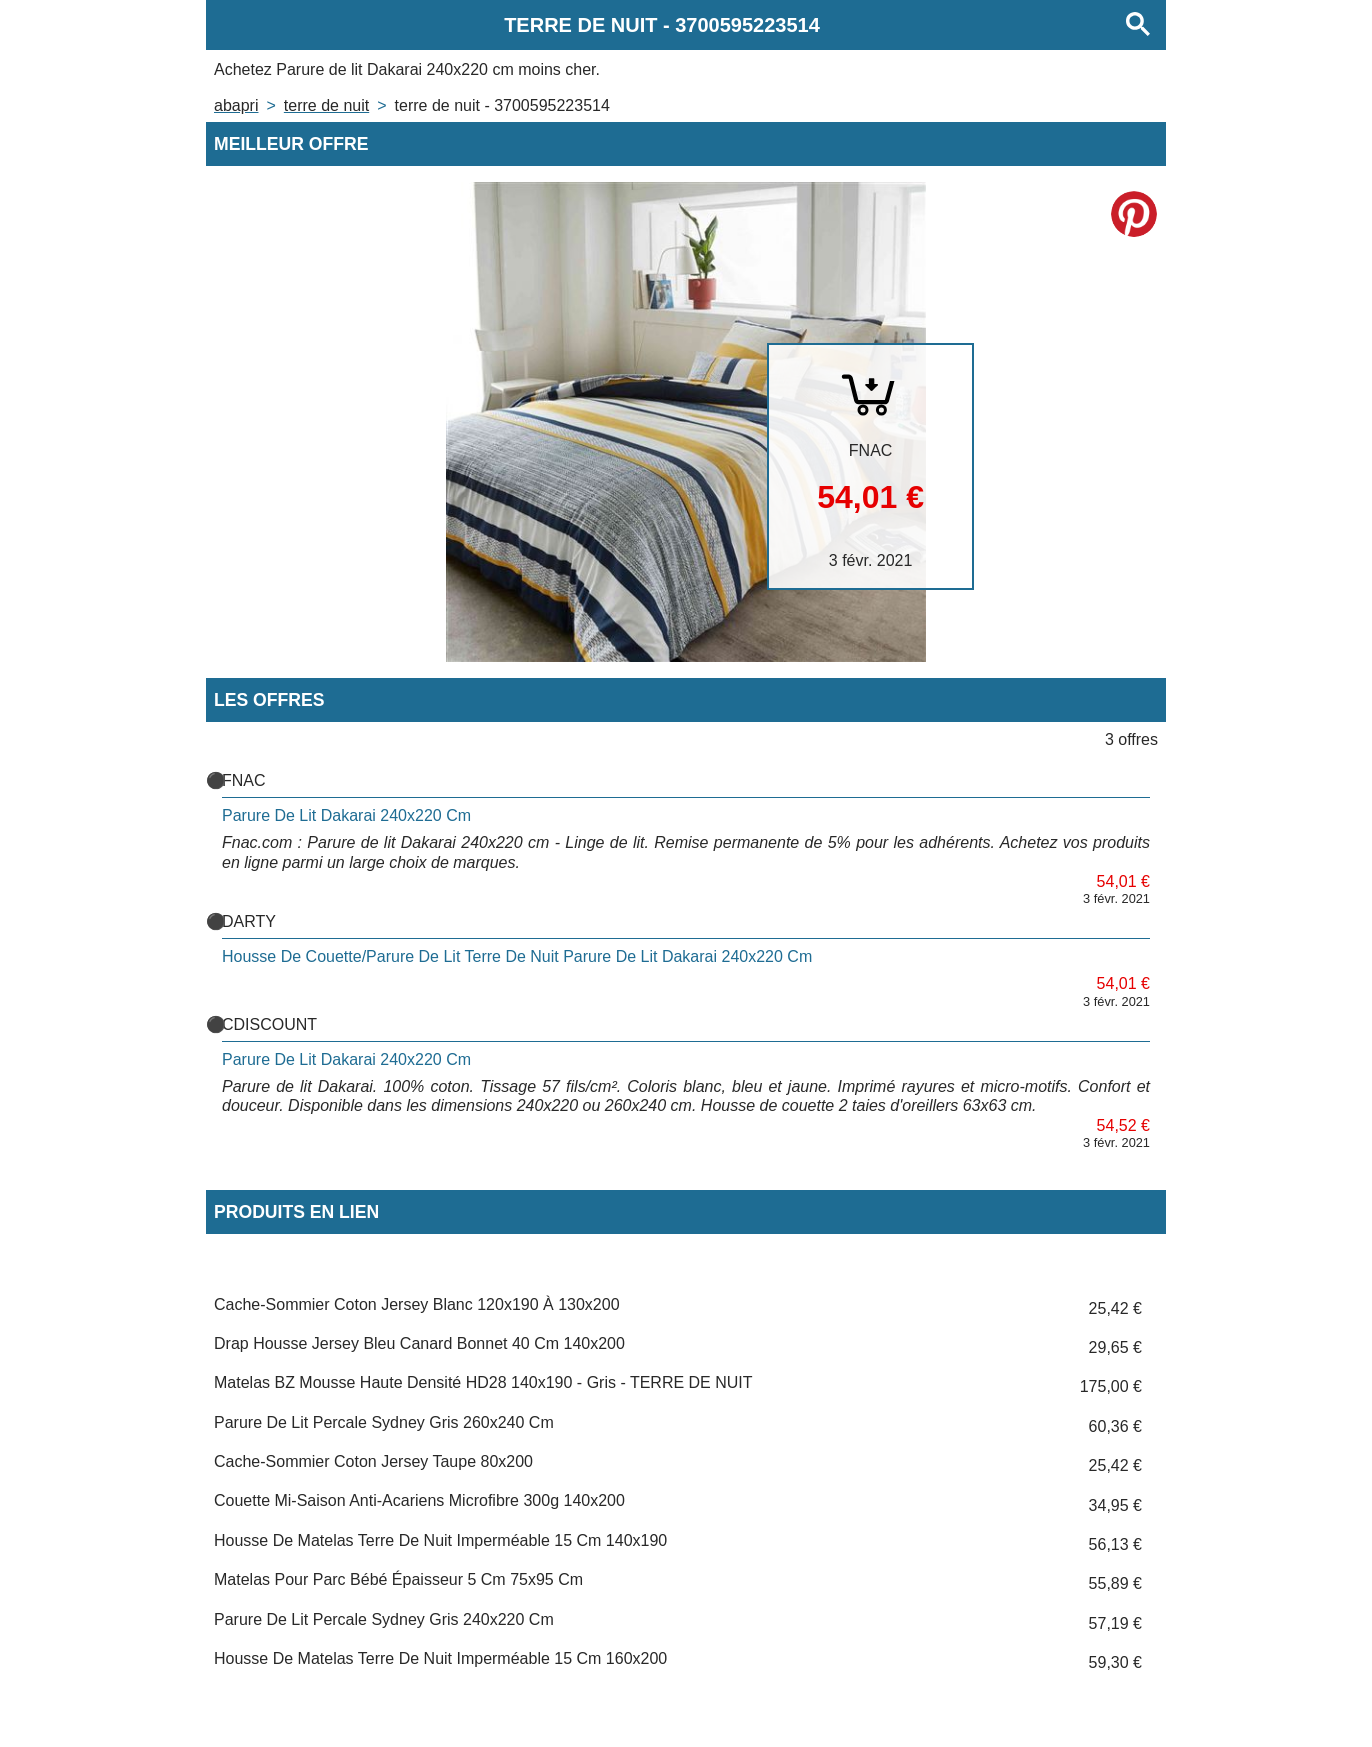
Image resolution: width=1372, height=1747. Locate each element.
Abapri (236, 105)
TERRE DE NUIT (326, 105)
